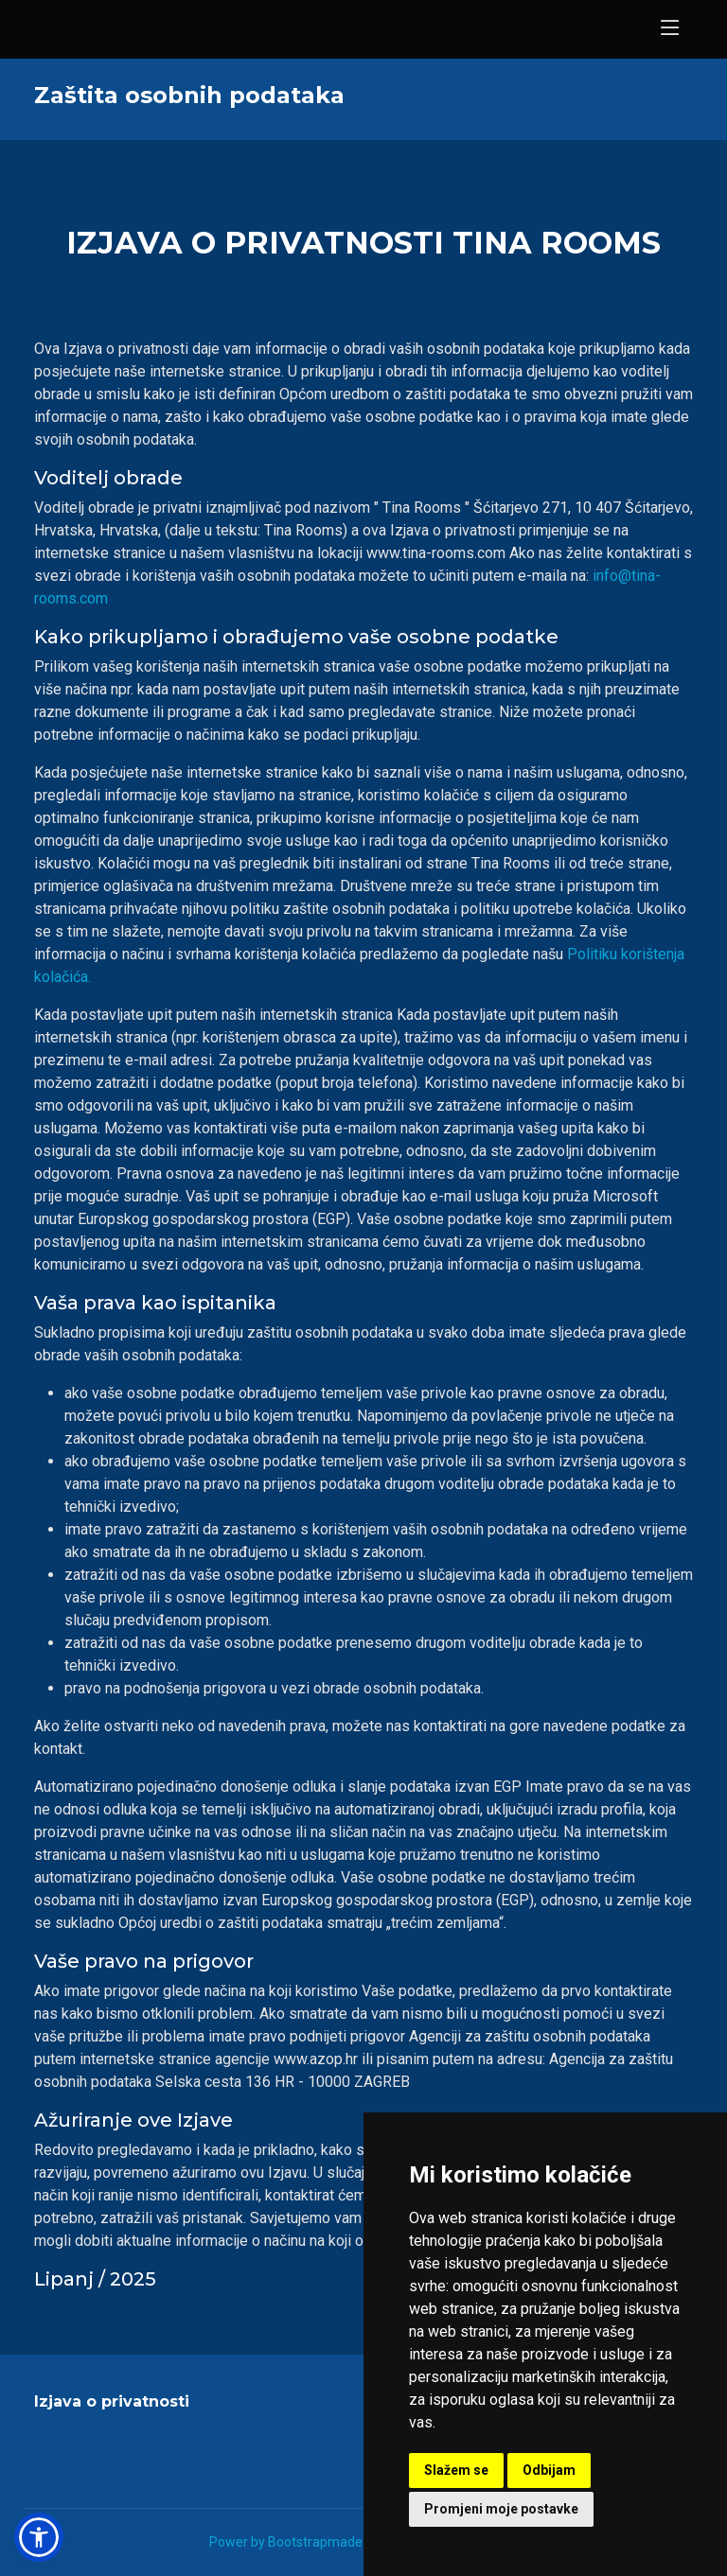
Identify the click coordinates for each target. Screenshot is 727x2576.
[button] (39, 2537)
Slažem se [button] (456, 2470)
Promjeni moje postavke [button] (501, 2508)
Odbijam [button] (549, 2470)
